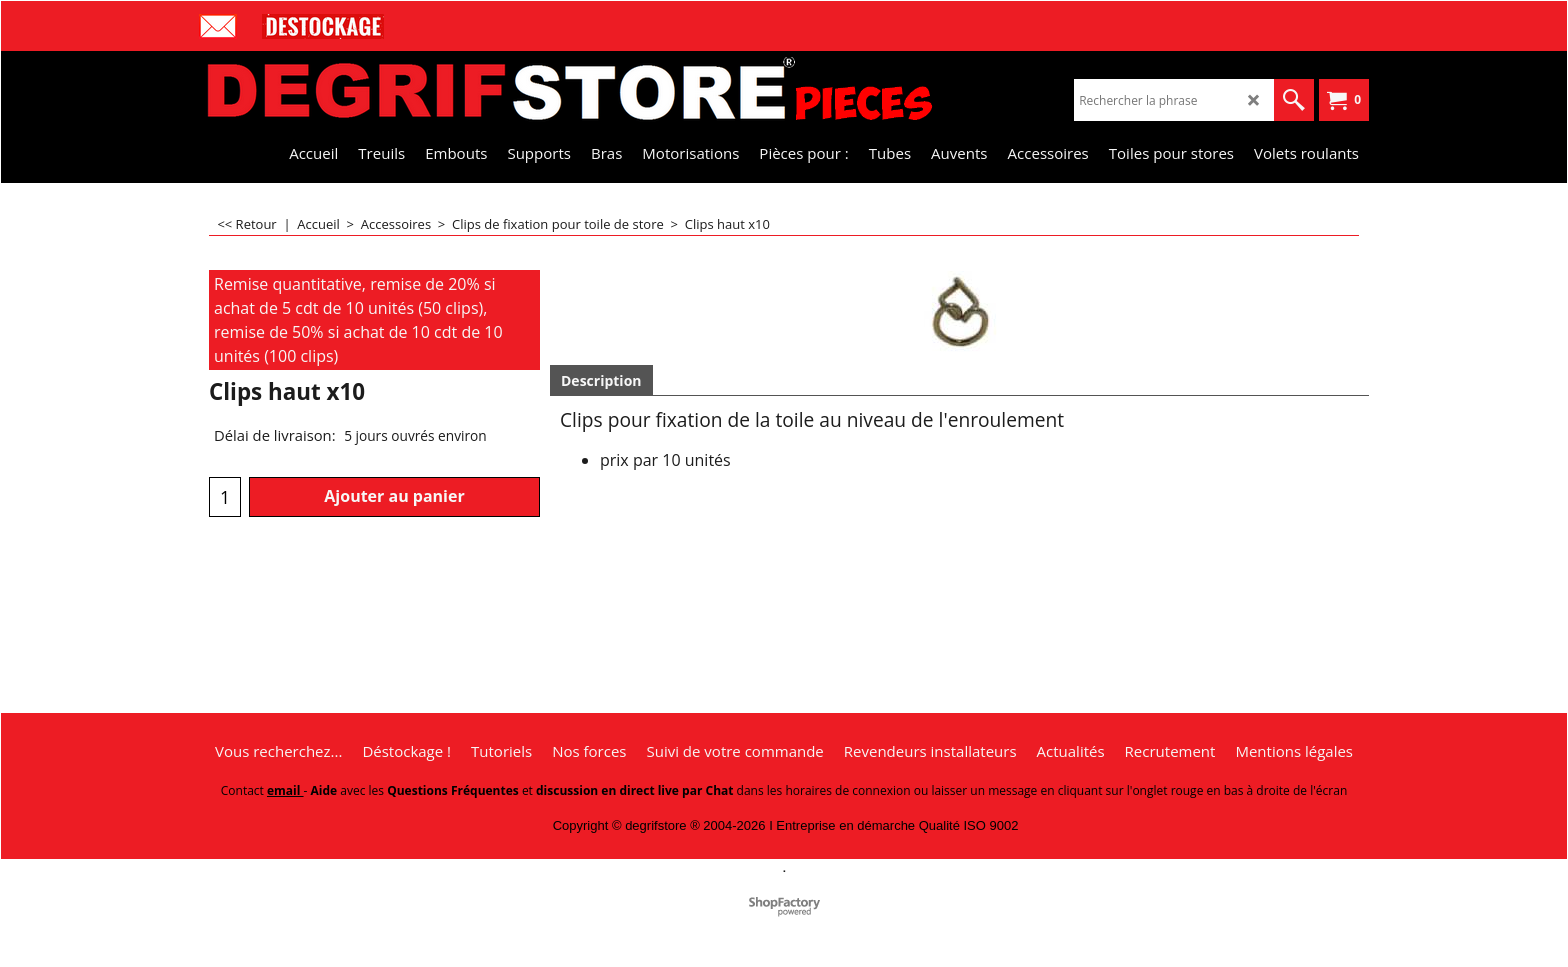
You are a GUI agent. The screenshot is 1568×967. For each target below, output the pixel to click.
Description (601, 380)
